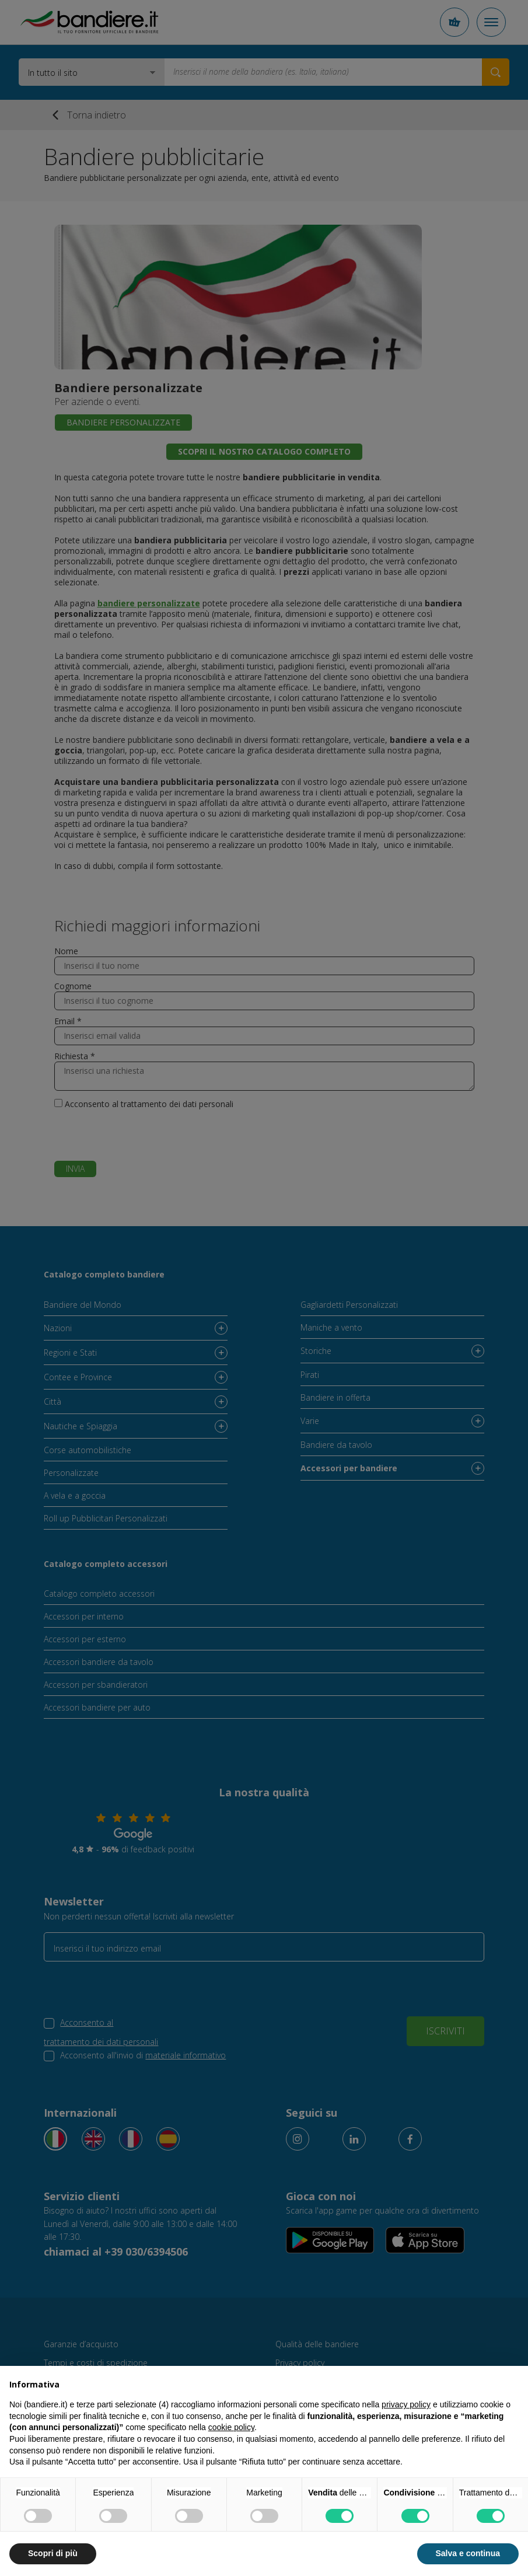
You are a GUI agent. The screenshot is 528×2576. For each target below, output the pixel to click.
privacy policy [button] (406, 2404)
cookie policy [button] (231, 2427)
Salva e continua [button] (468, 2553)
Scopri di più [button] (53, 2553)
